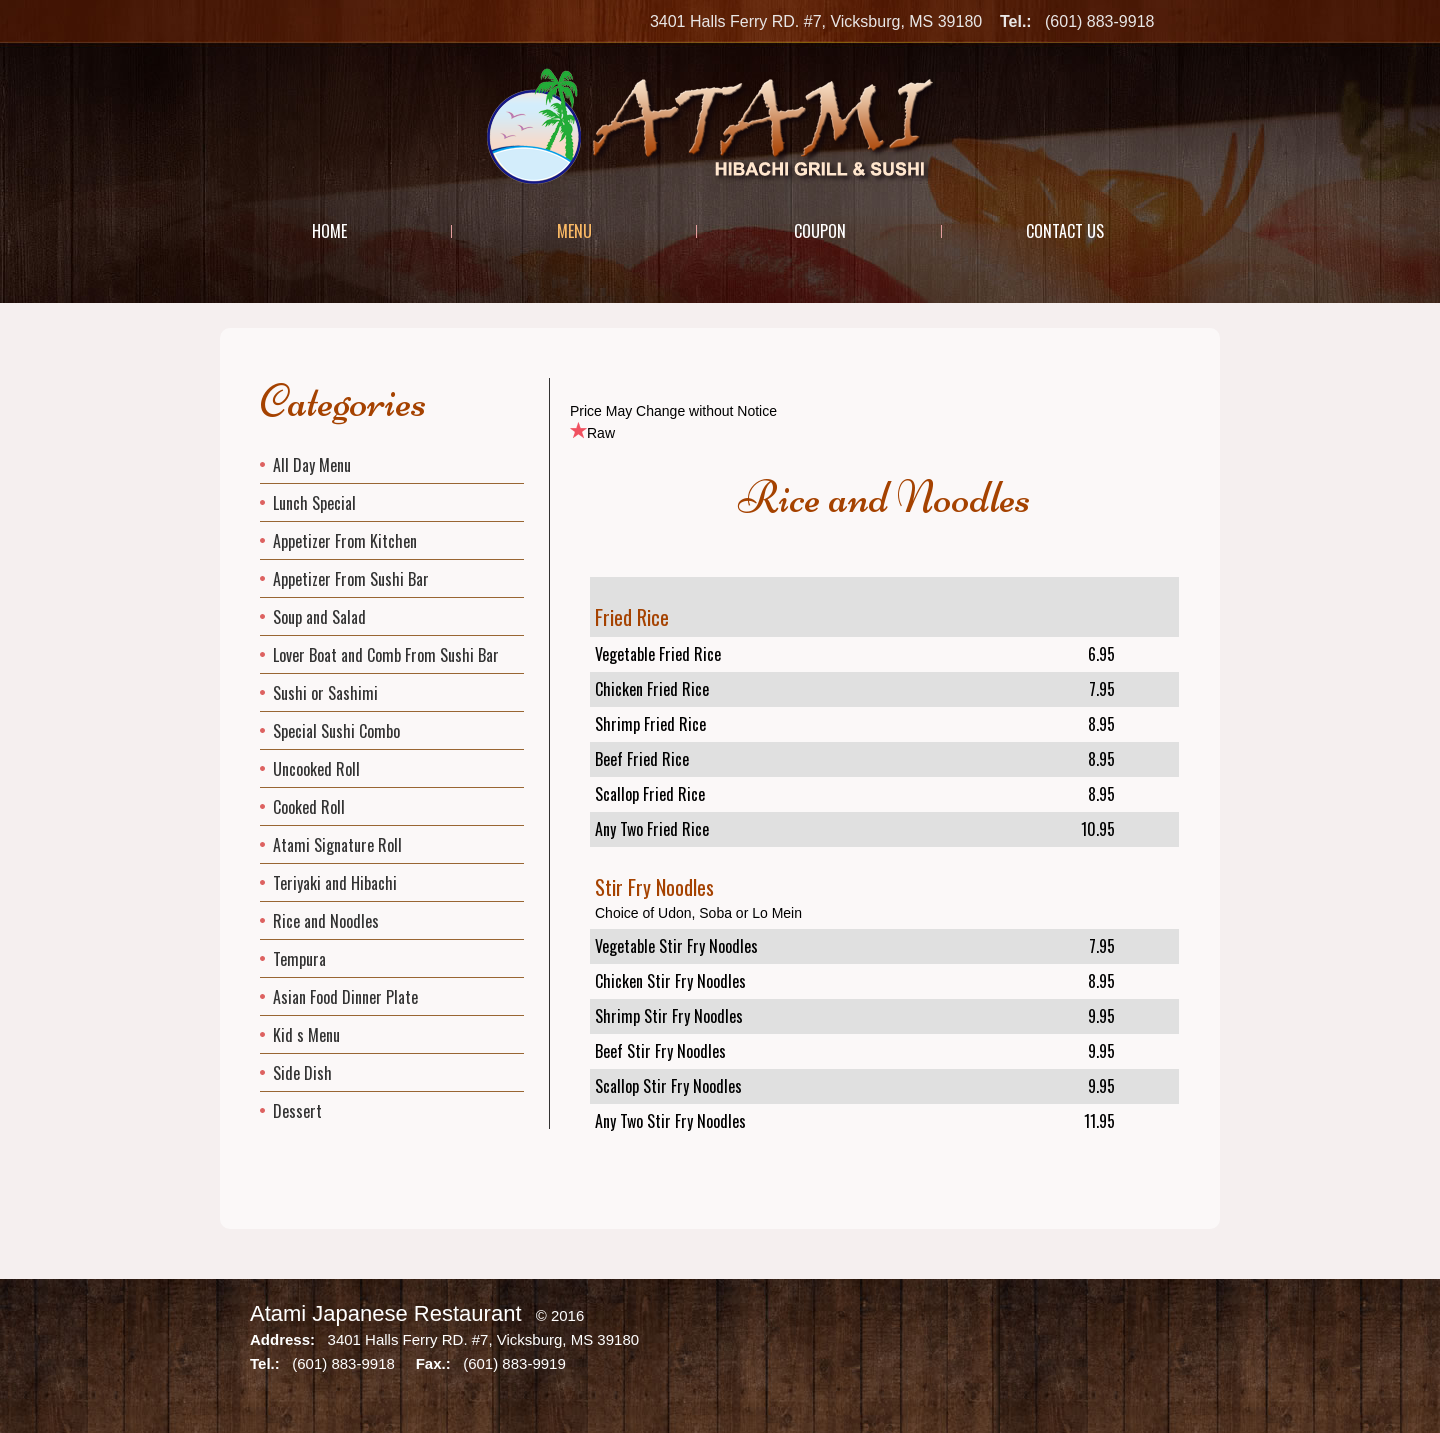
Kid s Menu (306, 1035)
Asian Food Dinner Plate (345, 997)
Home (329, 231)
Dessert (297, 1111)
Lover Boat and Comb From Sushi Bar (386, 655)
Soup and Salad (319, 617)
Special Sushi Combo (336, 731)
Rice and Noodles (326, 921)
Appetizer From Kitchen (345, 541)
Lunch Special (314, 503)
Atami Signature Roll (337, 845)
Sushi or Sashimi (325, 693)
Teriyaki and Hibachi (335, 883)
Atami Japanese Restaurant (386, 1313)
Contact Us (1065, 231)
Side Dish (302, 1073)
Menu (574, 231)
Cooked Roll (309, 807)
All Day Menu (312, 465)
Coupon (820, 231)
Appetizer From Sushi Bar (351, 579)
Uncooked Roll (316, 769)
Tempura (299, 959)
